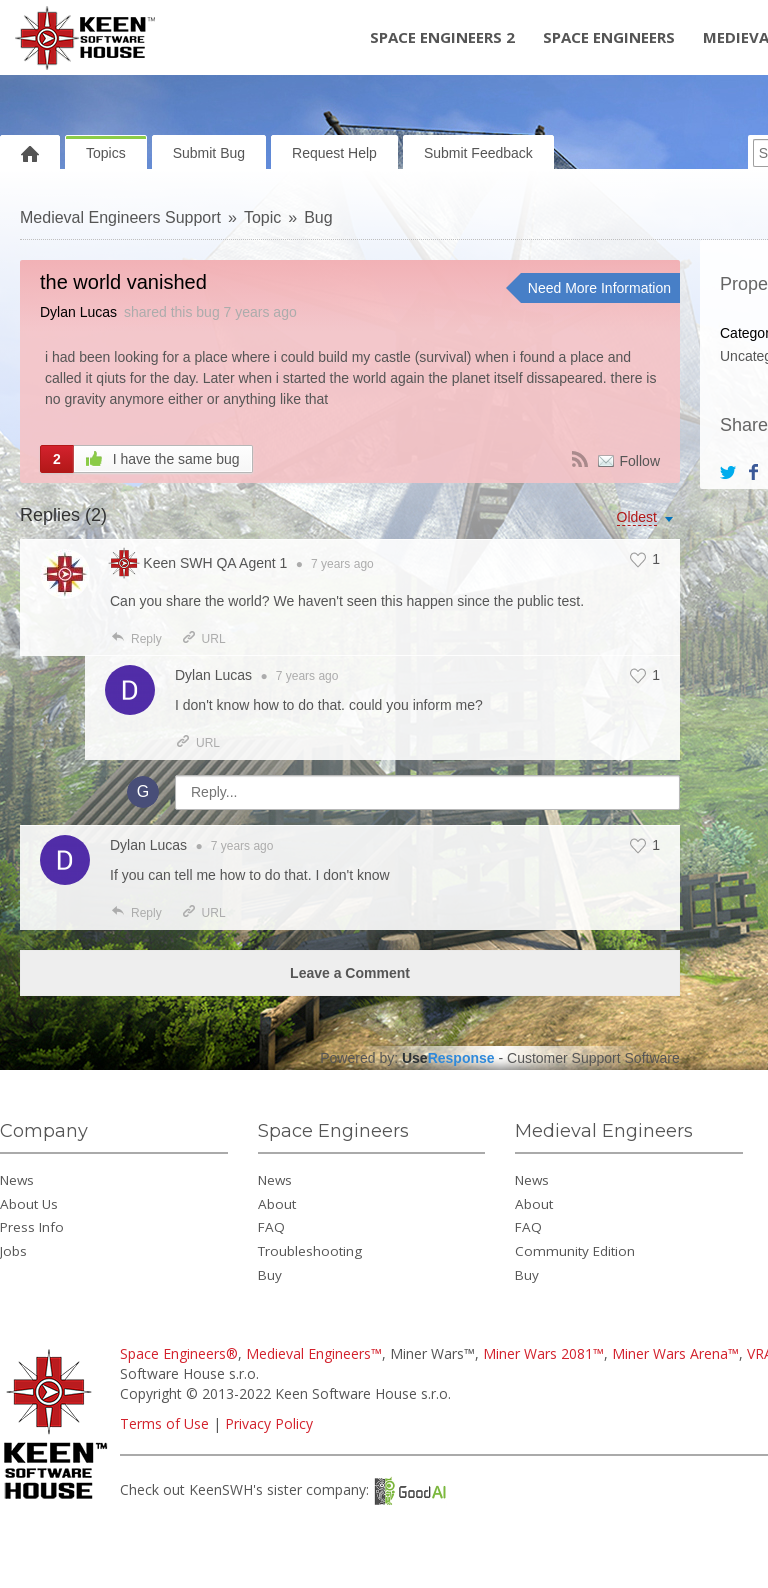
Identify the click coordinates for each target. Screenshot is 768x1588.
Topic (262, 217)
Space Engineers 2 (442, 37)
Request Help (334, 153)
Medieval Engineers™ (314, 1353)
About (277, 1204)
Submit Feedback (478, 153)
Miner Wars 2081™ (543, 1353)
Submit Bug (209, 153)
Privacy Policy (269, 1423)
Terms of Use (164, 1423)
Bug (318, 217)
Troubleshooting (310, 1251)
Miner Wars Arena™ (675, 1353)
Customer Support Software (593, 1058)
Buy (270, 1275)
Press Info (32, 1227)
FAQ (271, 1227)
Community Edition (575, 1251)
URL (203, 639)
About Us (29, 1204)
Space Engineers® (179, 1353)
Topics (106, 153)
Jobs (13, 1251)
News (17, 1180)
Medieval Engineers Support (120, 217)
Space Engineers (609, 37)
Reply (136, 639)
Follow (640, 461)
